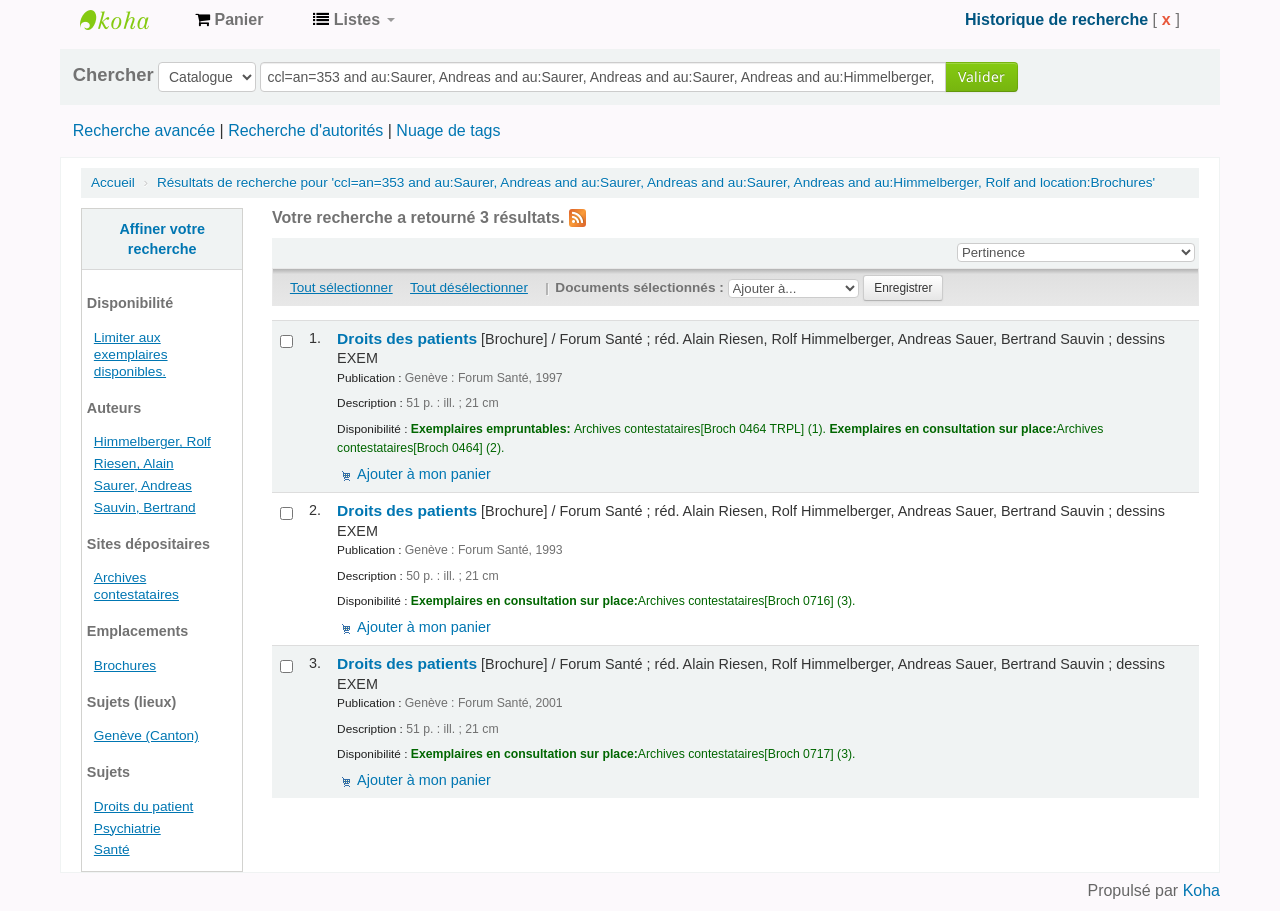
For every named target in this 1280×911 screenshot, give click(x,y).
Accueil (113, 182)
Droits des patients (407, 338)
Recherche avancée (144, 130)
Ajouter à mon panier (424, 474)
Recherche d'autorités (305, 130)
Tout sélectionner (341, 287)
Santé (112, 849)
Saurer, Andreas (143, 485)
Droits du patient (144, 806)
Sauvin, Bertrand (145, 507)
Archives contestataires (130, 20)
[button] (229, 20)
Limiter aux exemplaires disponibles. (131, 354)
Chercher (113, 75)
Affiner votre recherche (162, 239)
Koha (1201, 890)
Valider (981, 76)
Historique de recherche (1056, 19)
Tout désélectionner (469, 287)
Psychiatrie (127, 828)
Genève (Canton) (146, 735)
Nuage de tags (448, 130)
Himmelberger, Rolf (152, 441)
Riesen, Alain (134, 463)
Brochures (125, 665)
